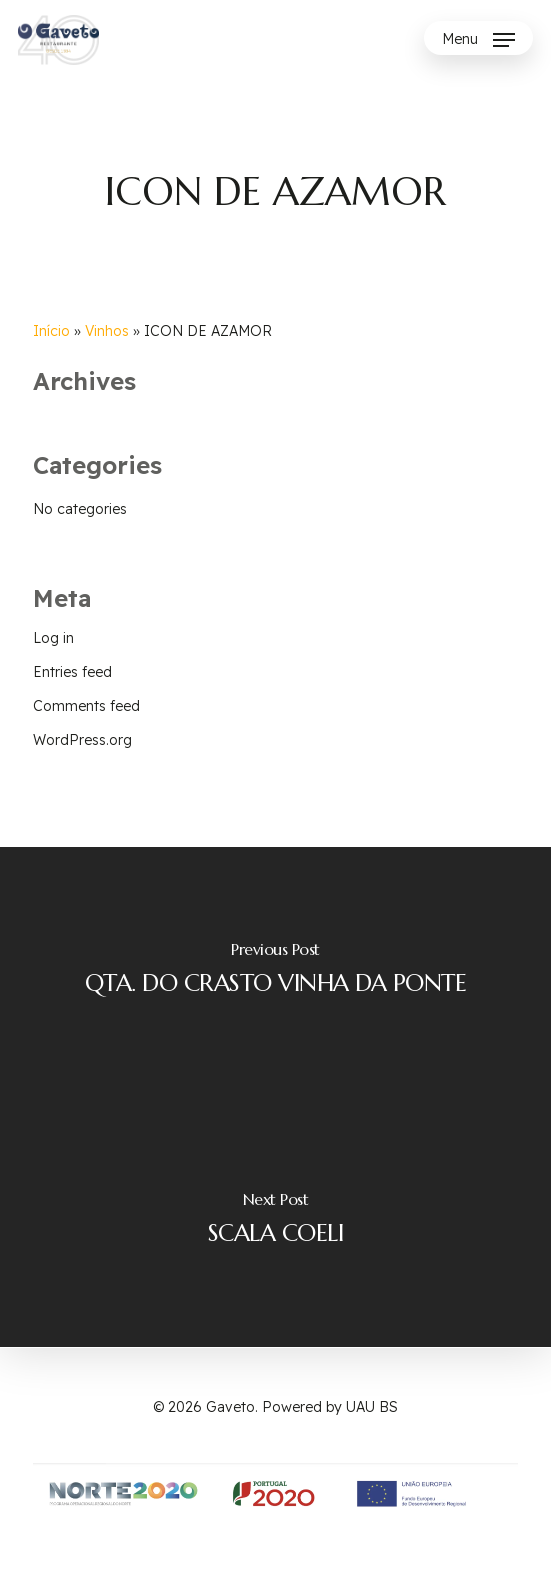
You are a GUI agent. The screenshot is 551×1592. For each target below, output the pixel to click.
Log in (53, 638)
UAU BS (372, 1407)
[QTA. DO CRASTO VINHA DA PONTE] (275, 972)
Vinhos (107, 331)
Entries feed (72, 672)
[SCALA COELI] (275, 1222)
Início (51, 331)
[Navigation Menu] (478, 40)
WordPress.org (82, 740)
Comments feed (86, 706)
